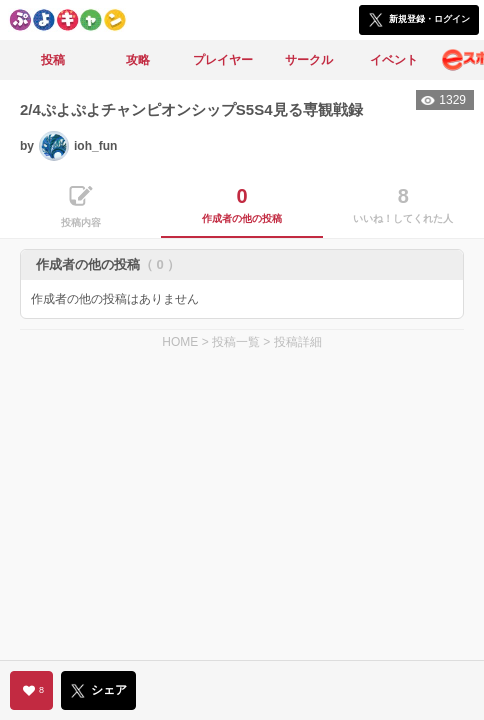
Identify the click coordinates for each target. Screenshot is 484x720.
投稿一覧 (236, 342)
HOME (180, 342)
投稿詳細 (298, 342)
